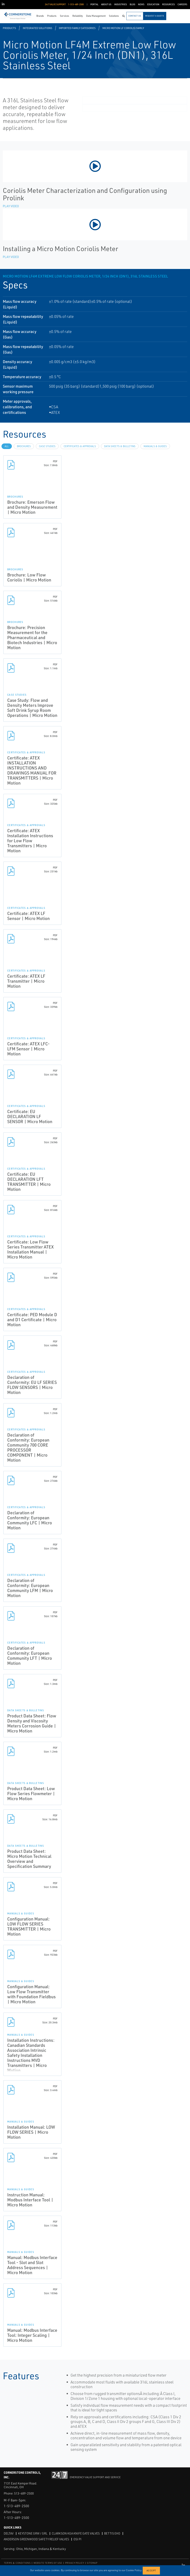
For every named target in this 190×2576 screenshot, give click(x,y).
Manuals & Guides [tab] (155, 446)
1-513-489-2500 (16, 2506)
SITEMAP (92, 2562)
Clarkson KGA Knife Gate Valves (76, 2533)
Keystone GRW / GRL (32, 2533)
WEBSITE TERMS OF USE (48, 2562)
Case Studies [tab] (47, 446)
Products (9, 28)
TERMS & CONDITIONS (17, 2562)
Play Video (11, 206)
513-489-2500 (24, 2493)
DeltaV (9, 2533)
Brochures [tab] (24, 446)
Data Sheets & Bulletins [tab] (119, 446)
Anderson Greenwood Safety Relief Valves (36, 2539)
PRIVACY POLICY (74, 2562)
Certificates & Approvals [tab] (80, 446)
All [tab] (7, 446)
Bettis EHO (112, 2533)
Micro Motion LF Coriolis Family (123, 28)
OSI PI (77, 2539)
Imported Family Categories (77, 28)
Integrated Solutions (37, 28)
